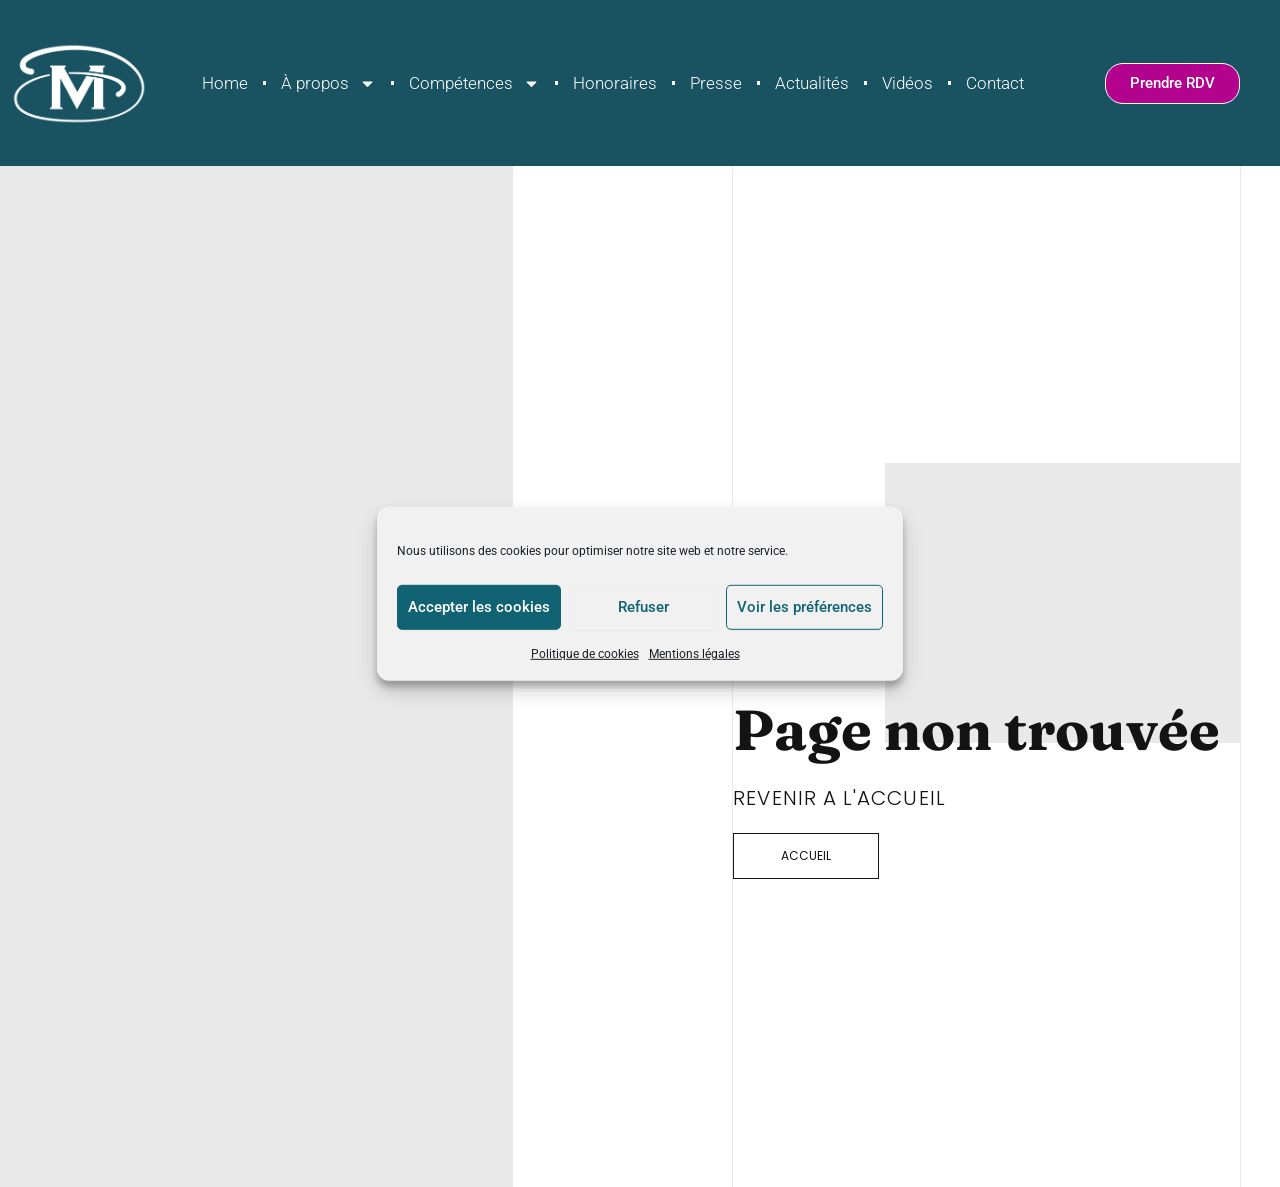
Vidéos (907, 83)
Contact (995, 83)
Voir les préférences (804, 607)
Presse (716, 83)
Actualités (812, 83)
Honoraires (615, 83)
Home (225, 83)
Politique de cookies (585, 653)
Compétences (474, 83)
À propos (328, 83)
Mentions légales (694, 653)
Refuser (643, 607)
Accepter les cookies (479, 607)
